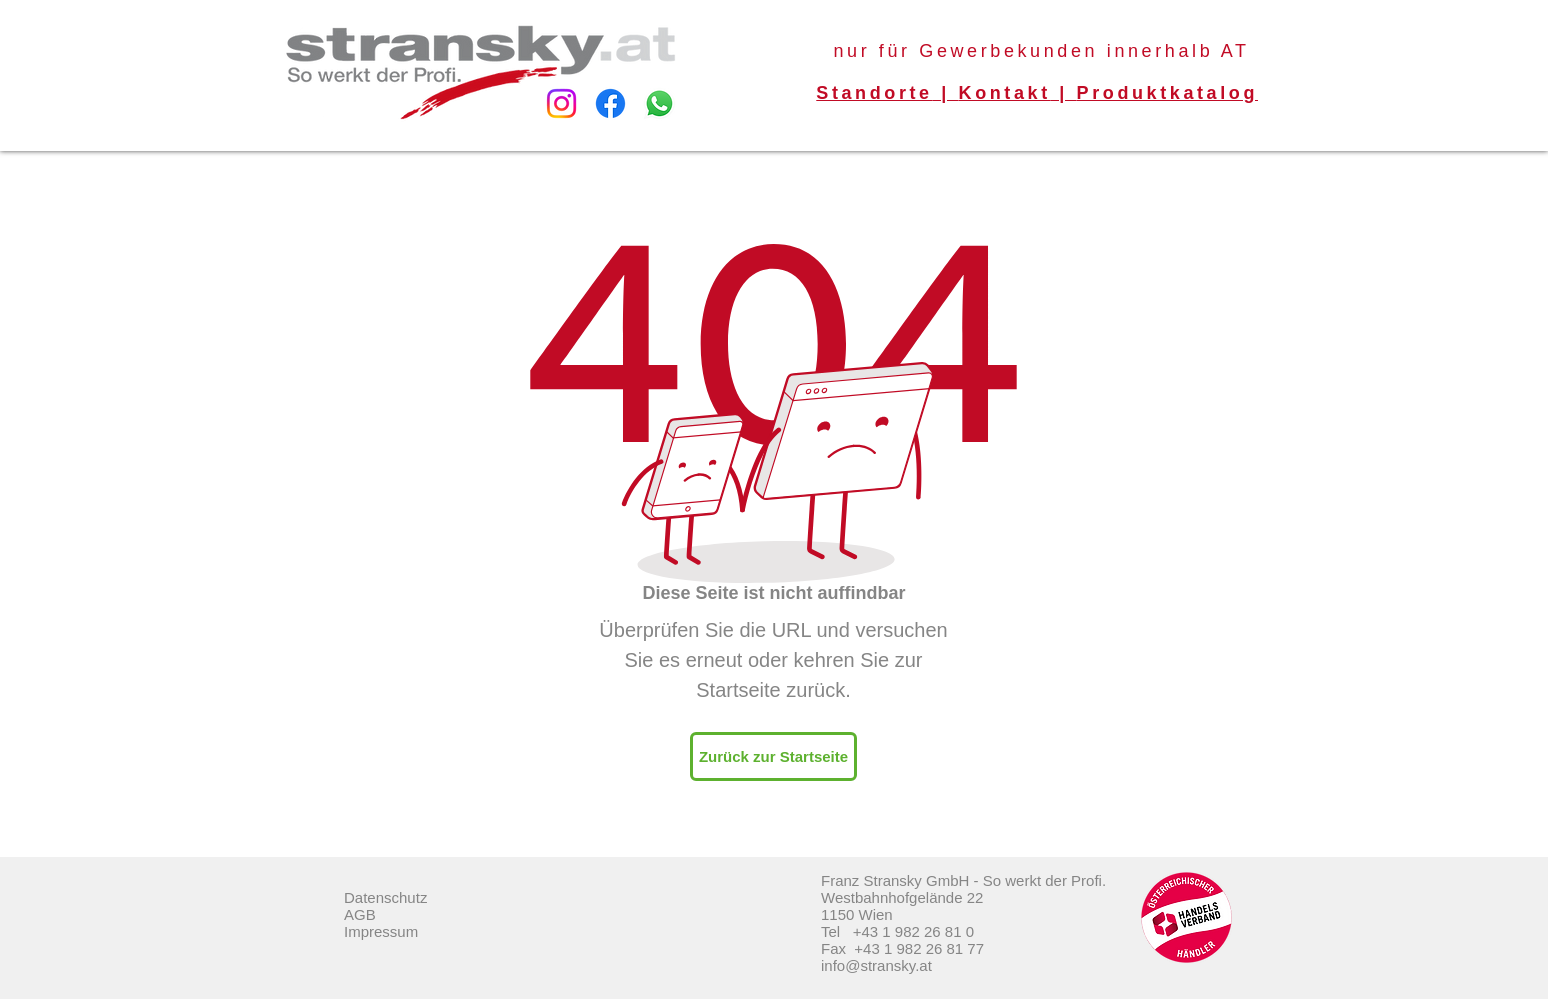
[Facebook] (610, 103)
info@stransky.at (876, 965)
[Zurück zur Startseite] (773, 756)
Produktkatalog (1167, 93)
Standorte (874, 93)
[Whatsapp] (659, 103)
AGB (360, 914)
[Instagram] (561, 103)
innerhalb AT (1178, 51)
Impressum (381, 931)
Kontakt (1005, 93)
